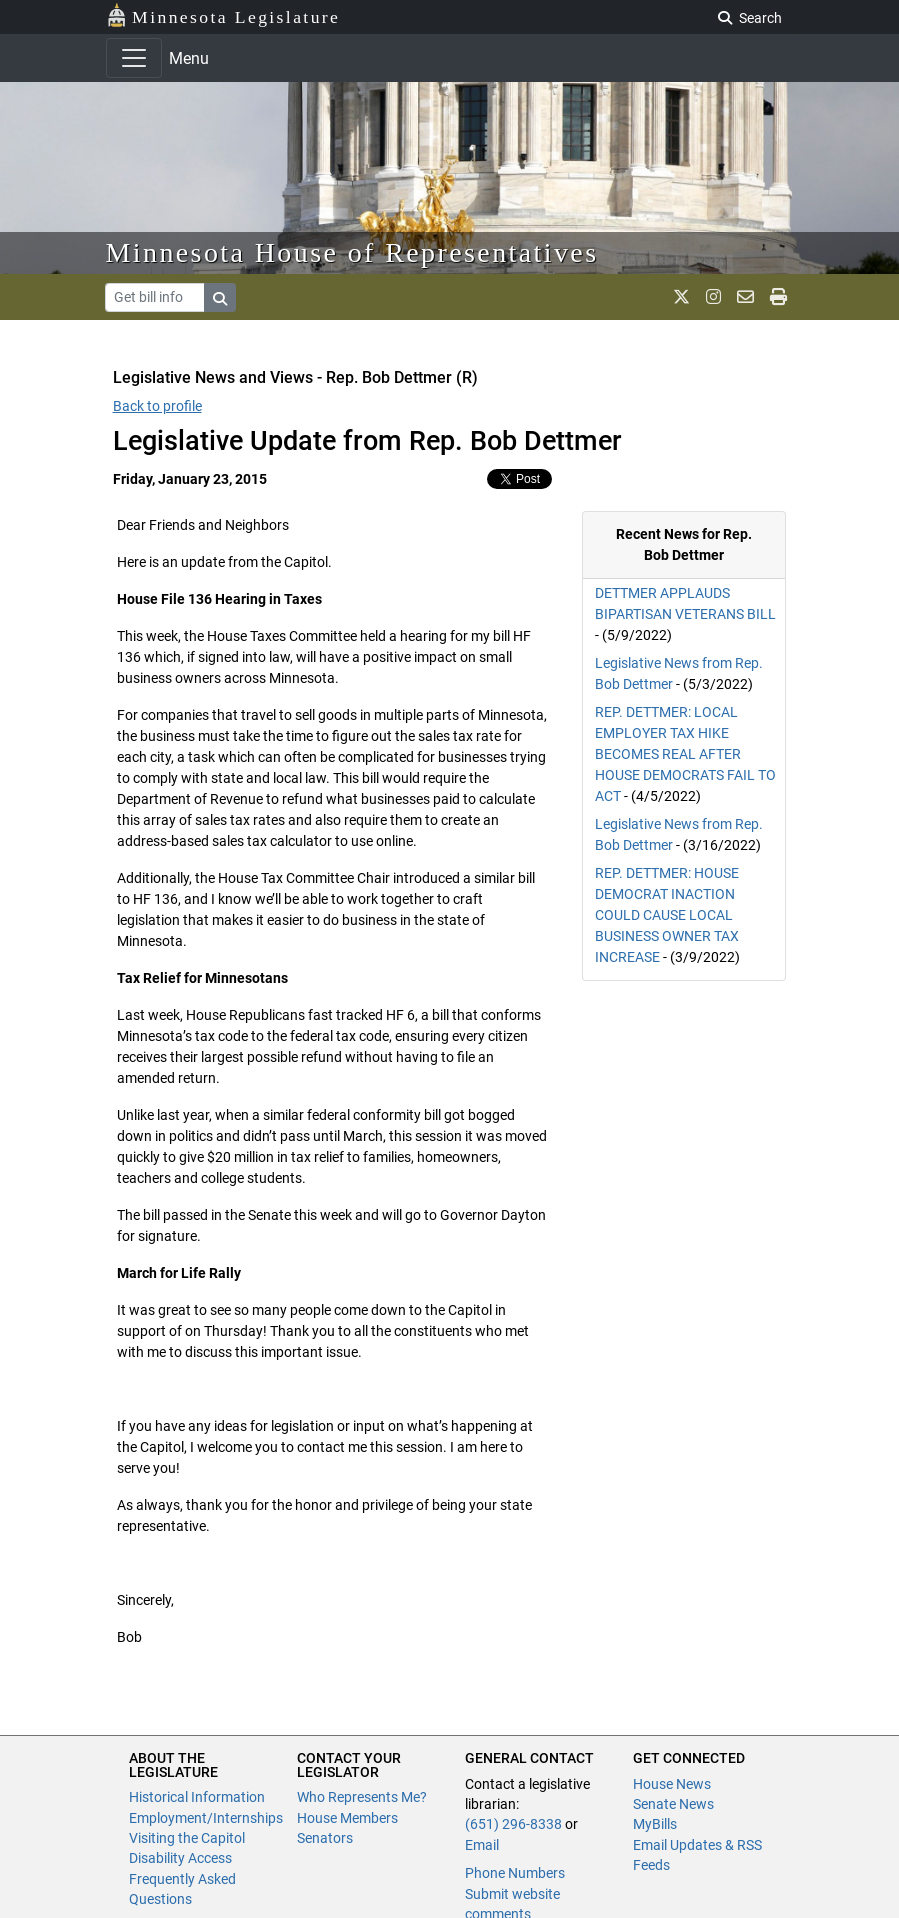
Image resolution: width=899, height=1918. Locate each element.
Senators (325, 1838)
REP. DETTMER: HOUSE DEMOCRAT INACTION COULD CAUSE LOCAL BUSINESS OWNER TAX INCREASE (667, 915)
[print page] (778, 297)
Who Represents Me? (362, 1797)
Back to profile (157, 406)
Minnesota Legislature (223, 15)
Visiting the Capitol (187, 1838)
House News (672, 1784)
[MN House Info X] (681, 297)
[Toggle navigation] (134, 58)
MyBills (655, 1824)
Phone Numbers (515, 1873)
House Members (347, 1818)
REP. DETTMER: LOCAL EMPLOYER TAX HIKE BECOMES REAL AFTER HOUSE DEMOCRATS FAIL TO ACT (685, 754)
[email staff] (745, 297)
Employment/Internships (206, 1818)
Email (482, 1845)
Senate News (673, 1804)
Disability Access (180, 1858)
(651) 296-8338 (513, 1824)
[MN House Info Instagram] (713, 297)
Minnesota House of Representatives (352, 252)
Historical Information (197, 1797)
